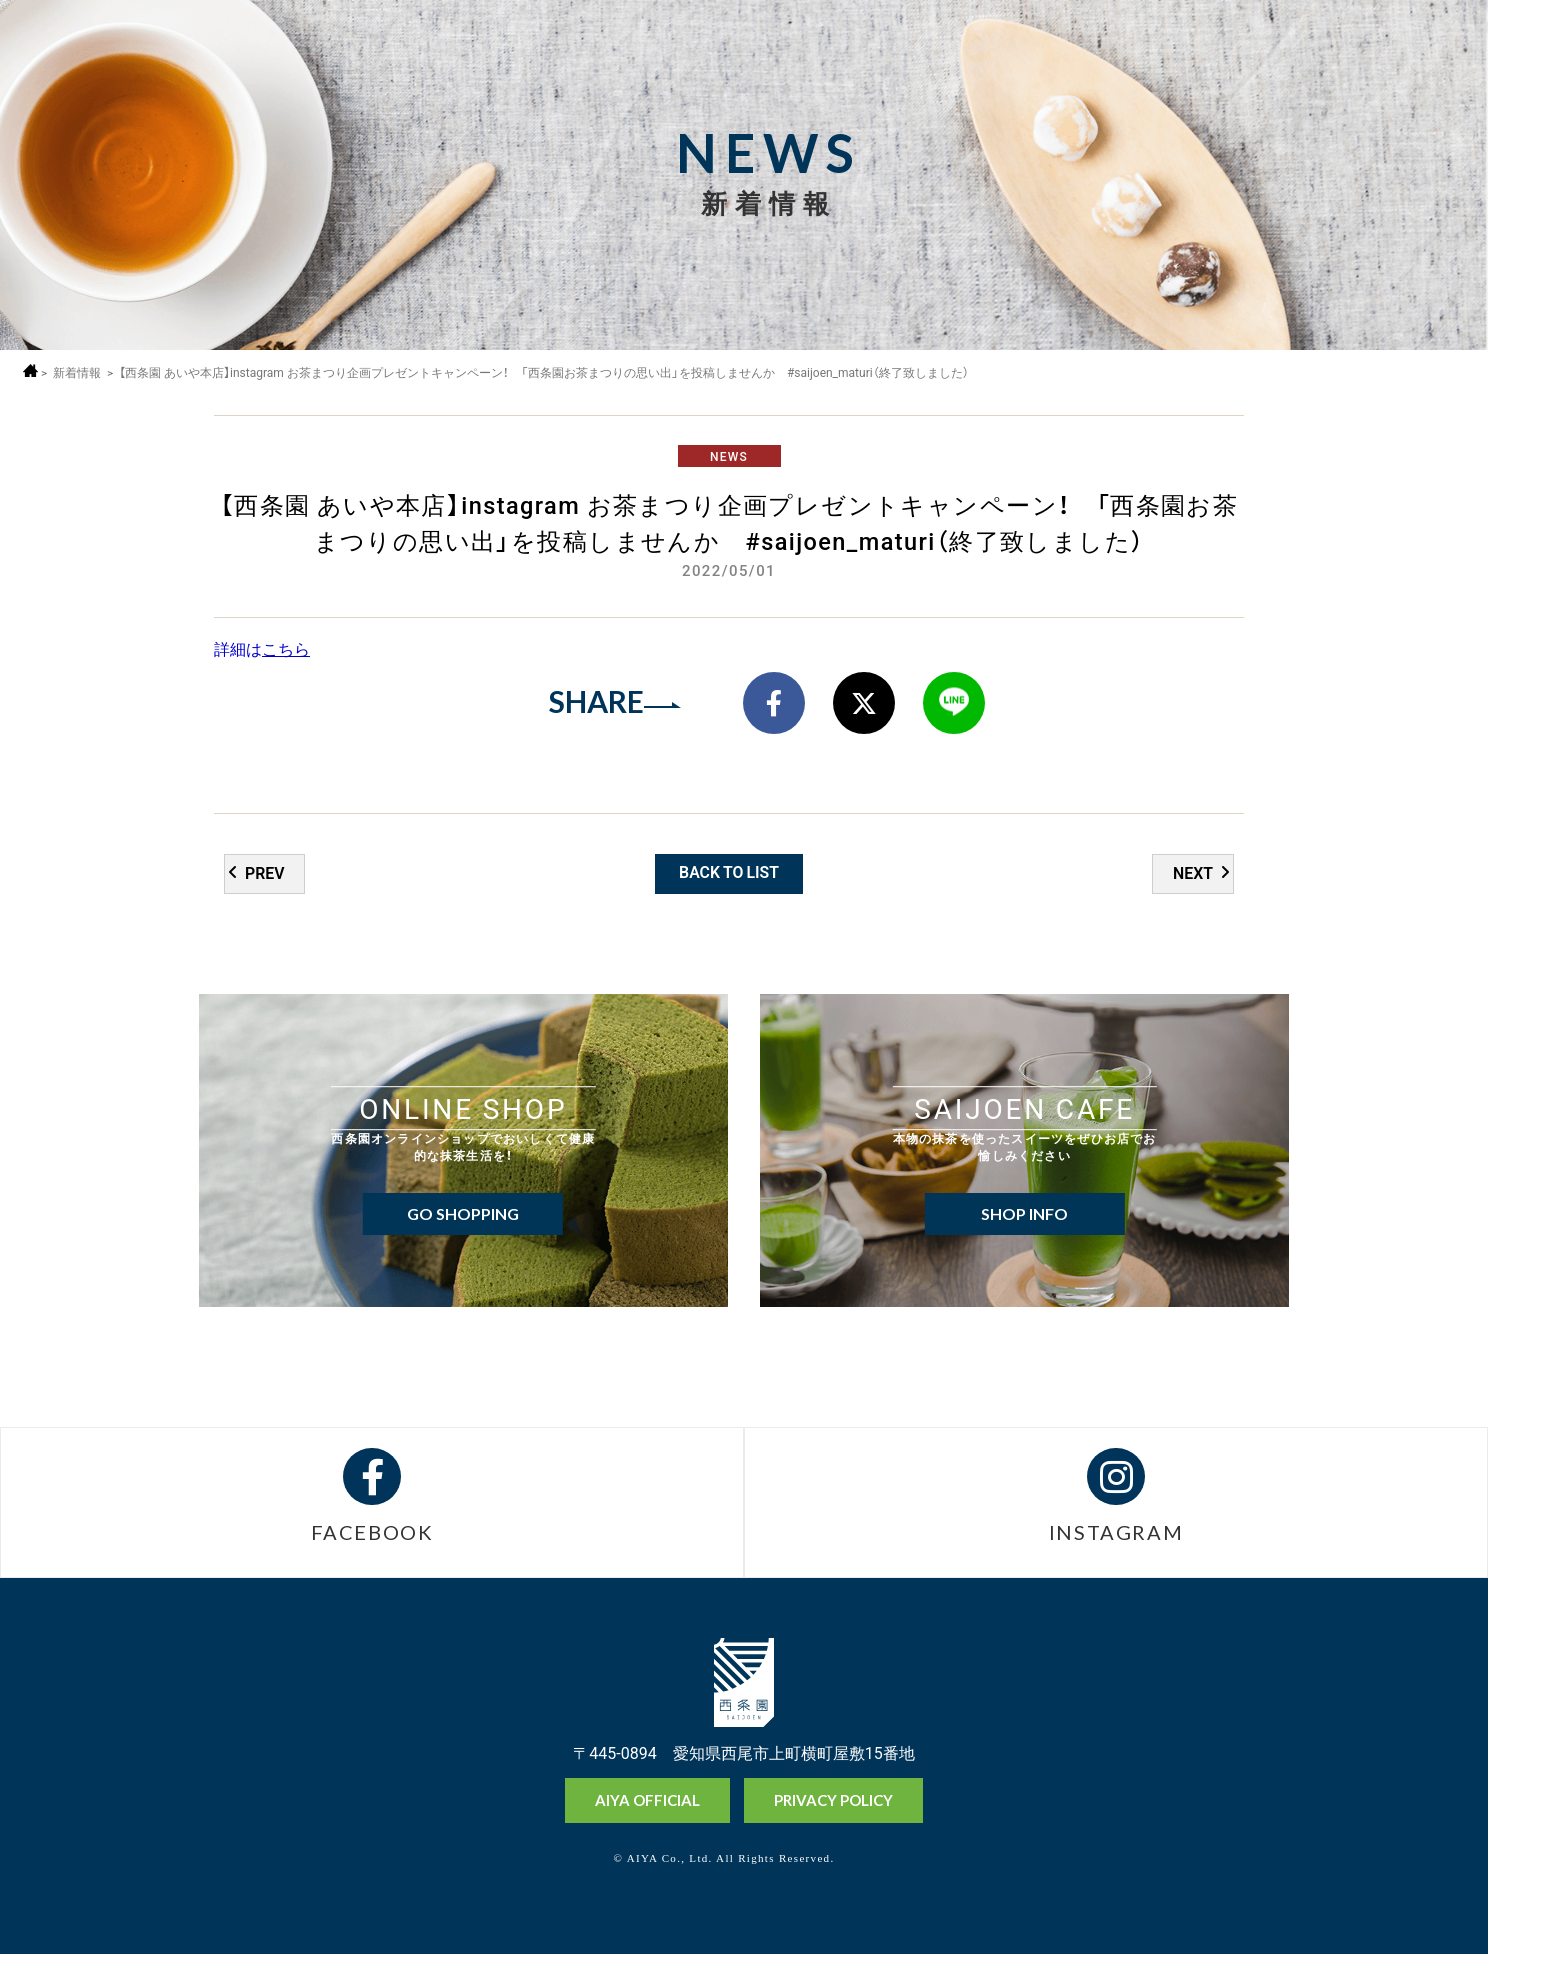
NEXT (1193, 896)
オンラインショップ (1527, 1816)
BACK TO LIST (729, 895)
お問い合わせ (1527, 1961)
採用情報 (1527, 107)
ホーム (32, 370)
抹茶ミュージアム (1527, 1891)
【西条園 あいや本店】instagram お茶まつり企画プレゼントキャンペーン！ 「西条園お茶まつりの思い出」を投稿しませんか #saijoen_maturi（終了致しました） (547, 372)
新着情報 (79, 372)
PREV (265, 896)
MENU (1527, 52)
